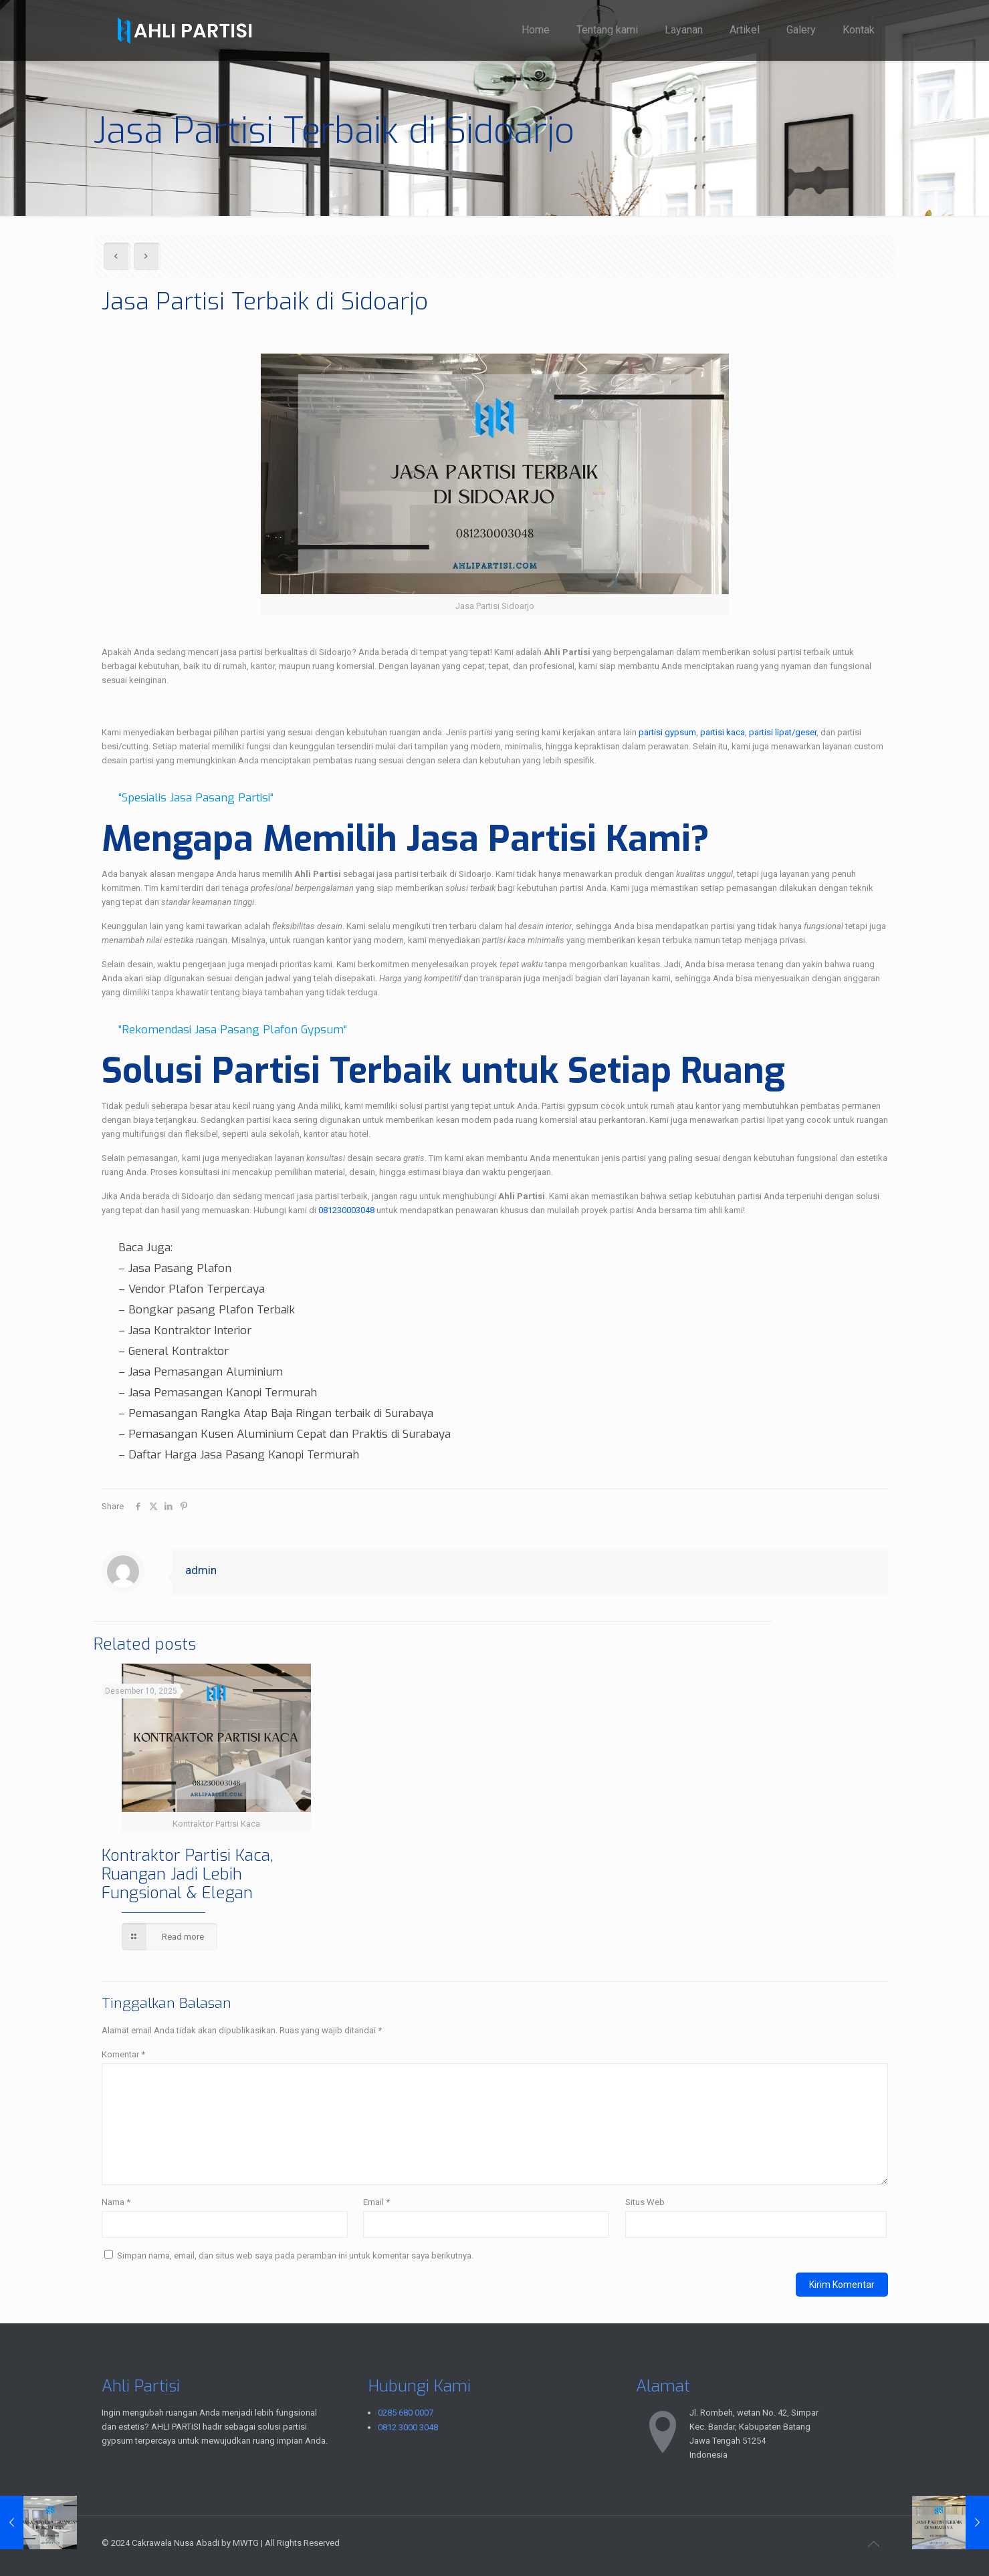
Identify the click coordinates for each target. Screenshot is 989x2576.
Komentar (123, 2054)
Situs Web (645, 2202)
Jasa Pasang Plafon (179, 1268)
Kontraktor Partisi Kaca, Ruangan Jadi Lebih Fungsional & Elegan (187, 1874)
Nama (116, 2202)
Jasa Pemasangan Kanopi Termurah (222, 1392)
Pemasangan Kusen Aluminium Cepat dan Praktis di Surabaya (289, 1434)
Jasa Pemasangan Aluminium (205, 1372)
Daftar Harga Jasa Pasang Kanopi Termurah (243, 1454)
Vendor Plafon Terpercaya (196, 1289)
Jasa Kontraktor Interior (189, 1330)
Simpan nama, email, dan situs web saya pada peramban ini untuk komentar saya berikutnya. (295, 2255)
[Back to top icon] (874, 2544)
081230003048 (346, 1210)
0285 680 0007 (405, 2413)
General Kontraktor (178, 1351)
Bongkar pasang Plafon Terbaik (211, 1309)
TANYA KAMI (128, 704)
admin (201, 1570)
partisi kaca (722, 732)
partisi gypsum (667, 732)
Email (376, 2202)
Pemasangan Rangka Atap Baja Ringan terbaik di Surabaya (280, 1413)
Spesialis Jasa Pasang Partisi (196, 797)
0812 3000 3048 (408, 2427)
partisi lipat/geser (782, 732)
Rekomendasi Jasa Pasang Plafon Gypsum (233, 1029)
